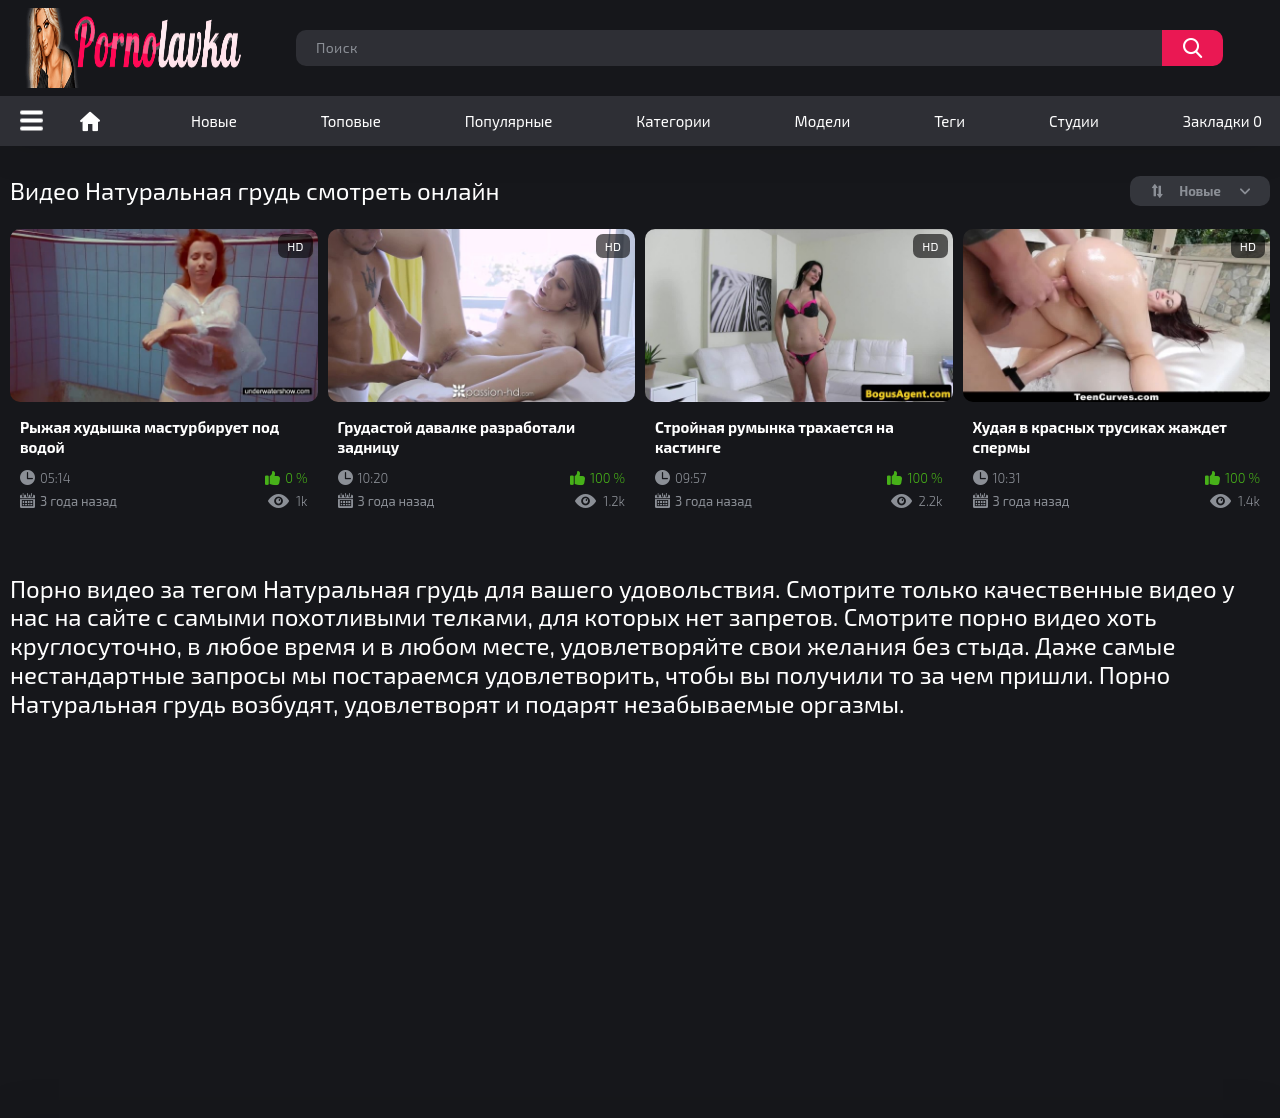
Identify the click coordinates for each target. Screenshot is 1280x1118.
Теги (949, 121)
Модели (823, 121)
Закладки (1222, 121)
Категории (673, 121)
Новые (214, 121)
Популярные (509, 121)
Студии (1074, 121)
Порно (90, 121)
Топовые (351, 121)
